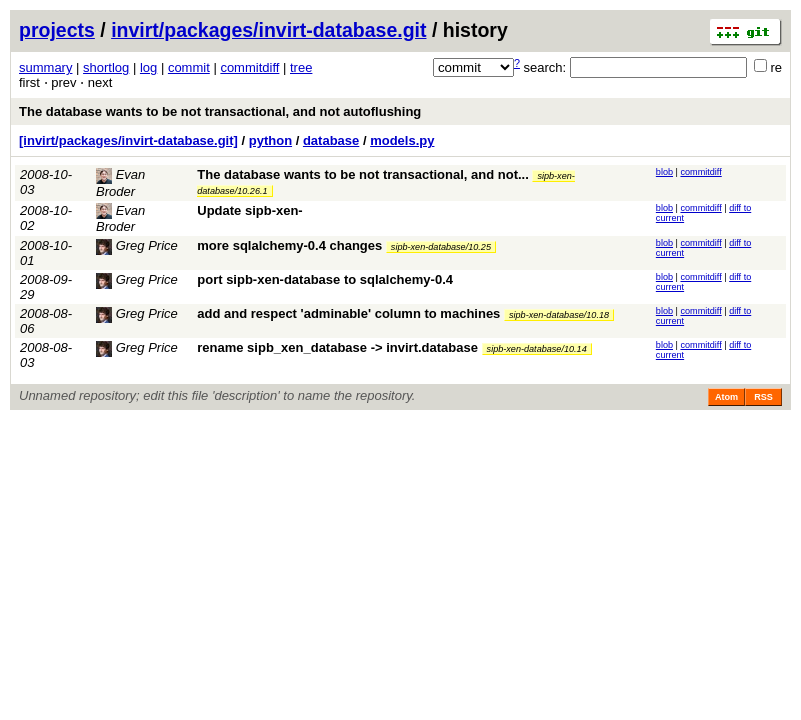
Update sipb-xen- (249, 210)
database (331, 140)
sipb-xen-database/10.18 (559, 315)
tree (301, 67)
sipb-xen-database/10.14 (537, 349)
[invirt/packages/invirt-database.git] (128, 140)
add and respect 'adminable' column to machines (348, 313)
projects (57, 30)
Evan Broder (120, 219)
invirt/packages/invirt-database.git (268, 30)
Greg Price (137, 245)
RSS (763, 397)
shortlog (106, 67)
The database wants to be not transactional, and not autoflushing (220, 111)
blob (664, 172)
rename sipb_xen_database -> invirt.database (337, 347)
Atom (726, 397)
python (270, 140)
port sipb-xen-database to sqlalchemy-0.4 (325, 279)
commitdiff (249, 67)
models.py (402, 140)
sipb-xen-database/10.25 (441, 247)
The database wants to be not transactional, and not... (364, 174)
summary (45, 67)
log (148, 67)
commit (189, 67)
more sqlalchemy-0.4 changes (289, 245)
